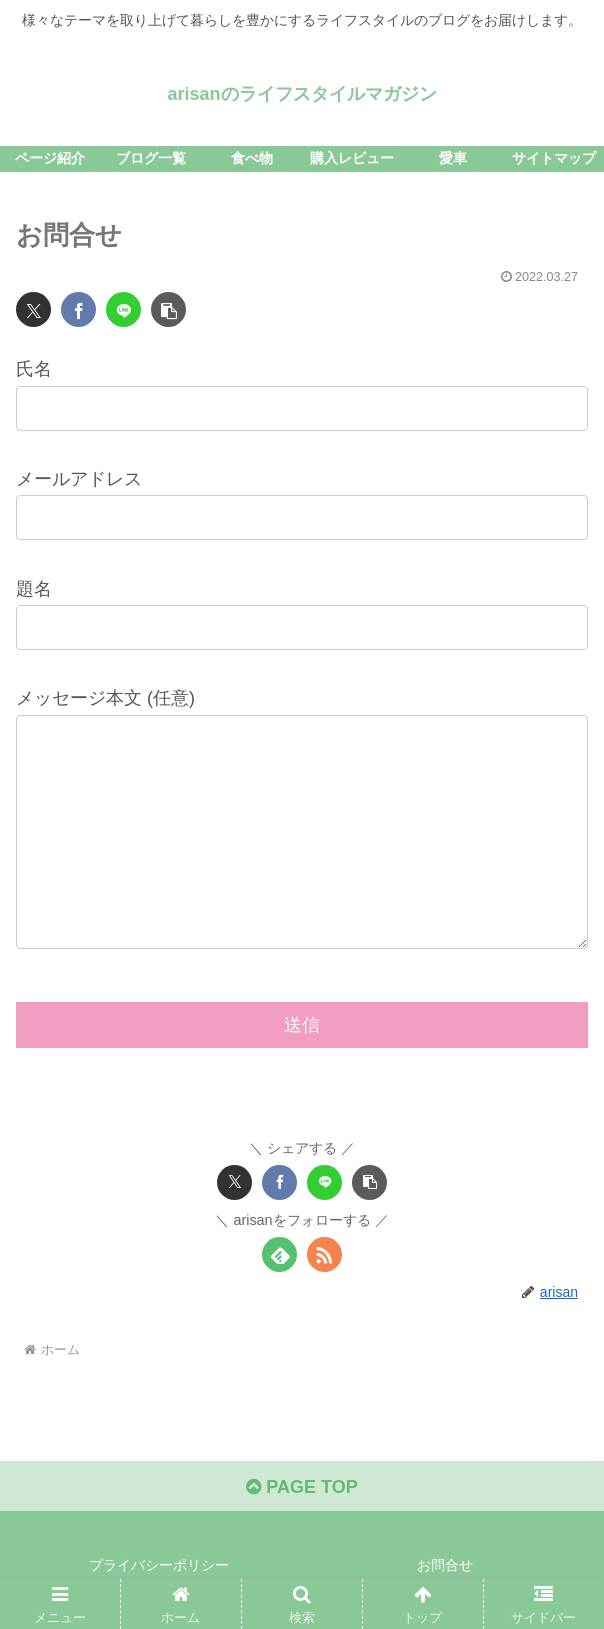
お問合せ (445, 1565)
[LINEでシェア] (123, 309)
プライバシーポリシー (159, 1565)
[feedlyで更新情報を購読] (279, 1254)
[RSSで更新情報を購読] (324, 1254)
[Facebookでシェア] (78, 309)
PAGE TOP (301, 1487)
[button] (168, 309)
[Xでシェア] (33, 309)
